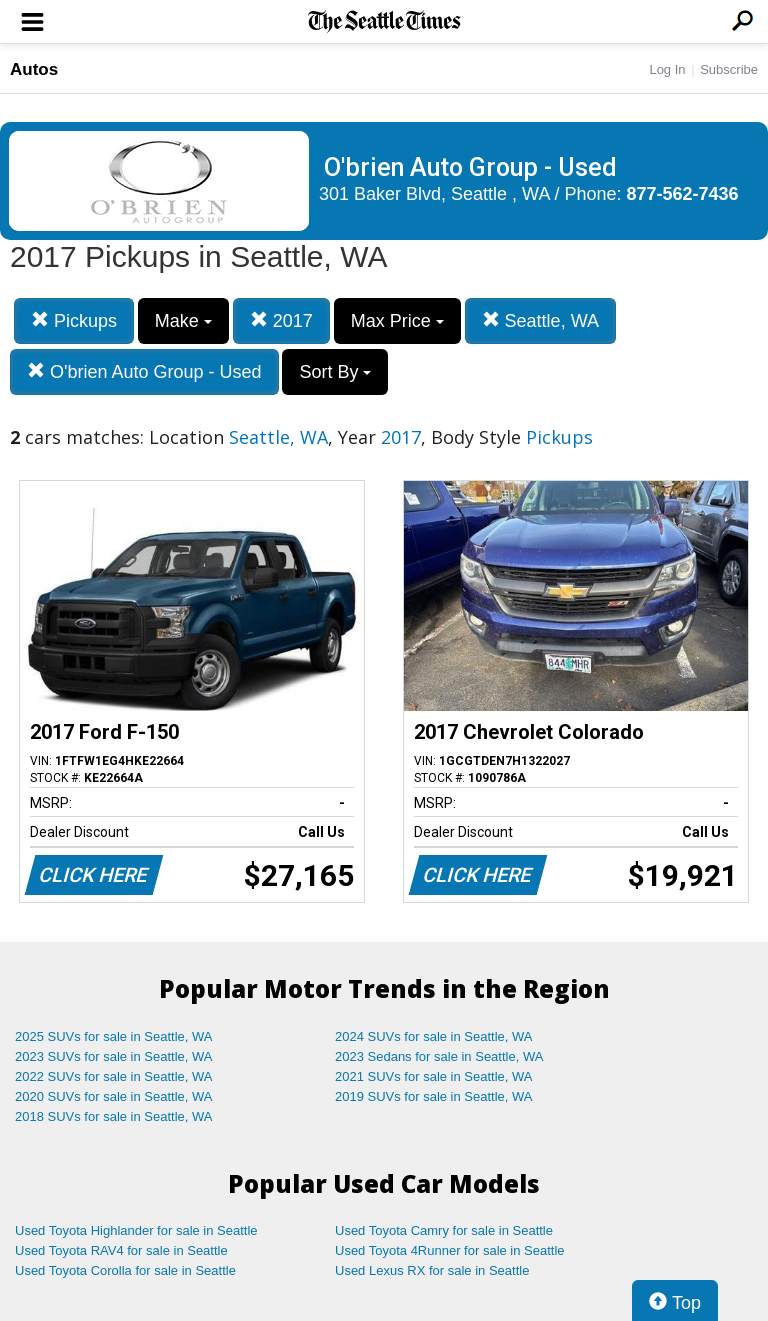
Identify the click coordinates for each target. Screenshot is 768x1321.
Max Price (397, 321)
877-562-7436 (683, 194)
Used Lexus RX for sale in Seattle (432, 1270)
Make (183, 321)
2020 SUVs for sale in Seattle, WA (114, 1096)
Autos (34, 69)
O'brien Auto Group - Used (144, 371)
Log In (667, 69)
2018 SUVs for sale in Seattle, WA (114, 1116)
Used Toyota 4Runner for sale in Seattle (450, 1250)
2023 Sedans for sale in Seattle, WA (439, 1056)
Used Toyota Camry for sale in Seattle (444, 1230)
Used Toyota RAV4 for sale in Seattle (121, 1250)
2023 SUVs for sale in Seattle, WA (114, 1056)
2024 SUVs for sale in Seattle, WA (434, 1036)
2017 (281, 320)
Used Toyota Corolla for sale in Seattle (125, 1270)
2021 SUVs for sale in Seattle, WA (434, 1076)
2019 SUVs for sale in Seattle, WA (434, 1096)
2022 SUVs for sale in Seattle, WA (114, 1076)
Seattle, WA (540, 320)
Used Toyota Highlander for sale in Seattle (136, 1230)
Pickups (74, 320)
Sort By (335, 372)
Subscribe (729, 69)
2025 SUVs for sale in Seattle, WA (114, 1036)
